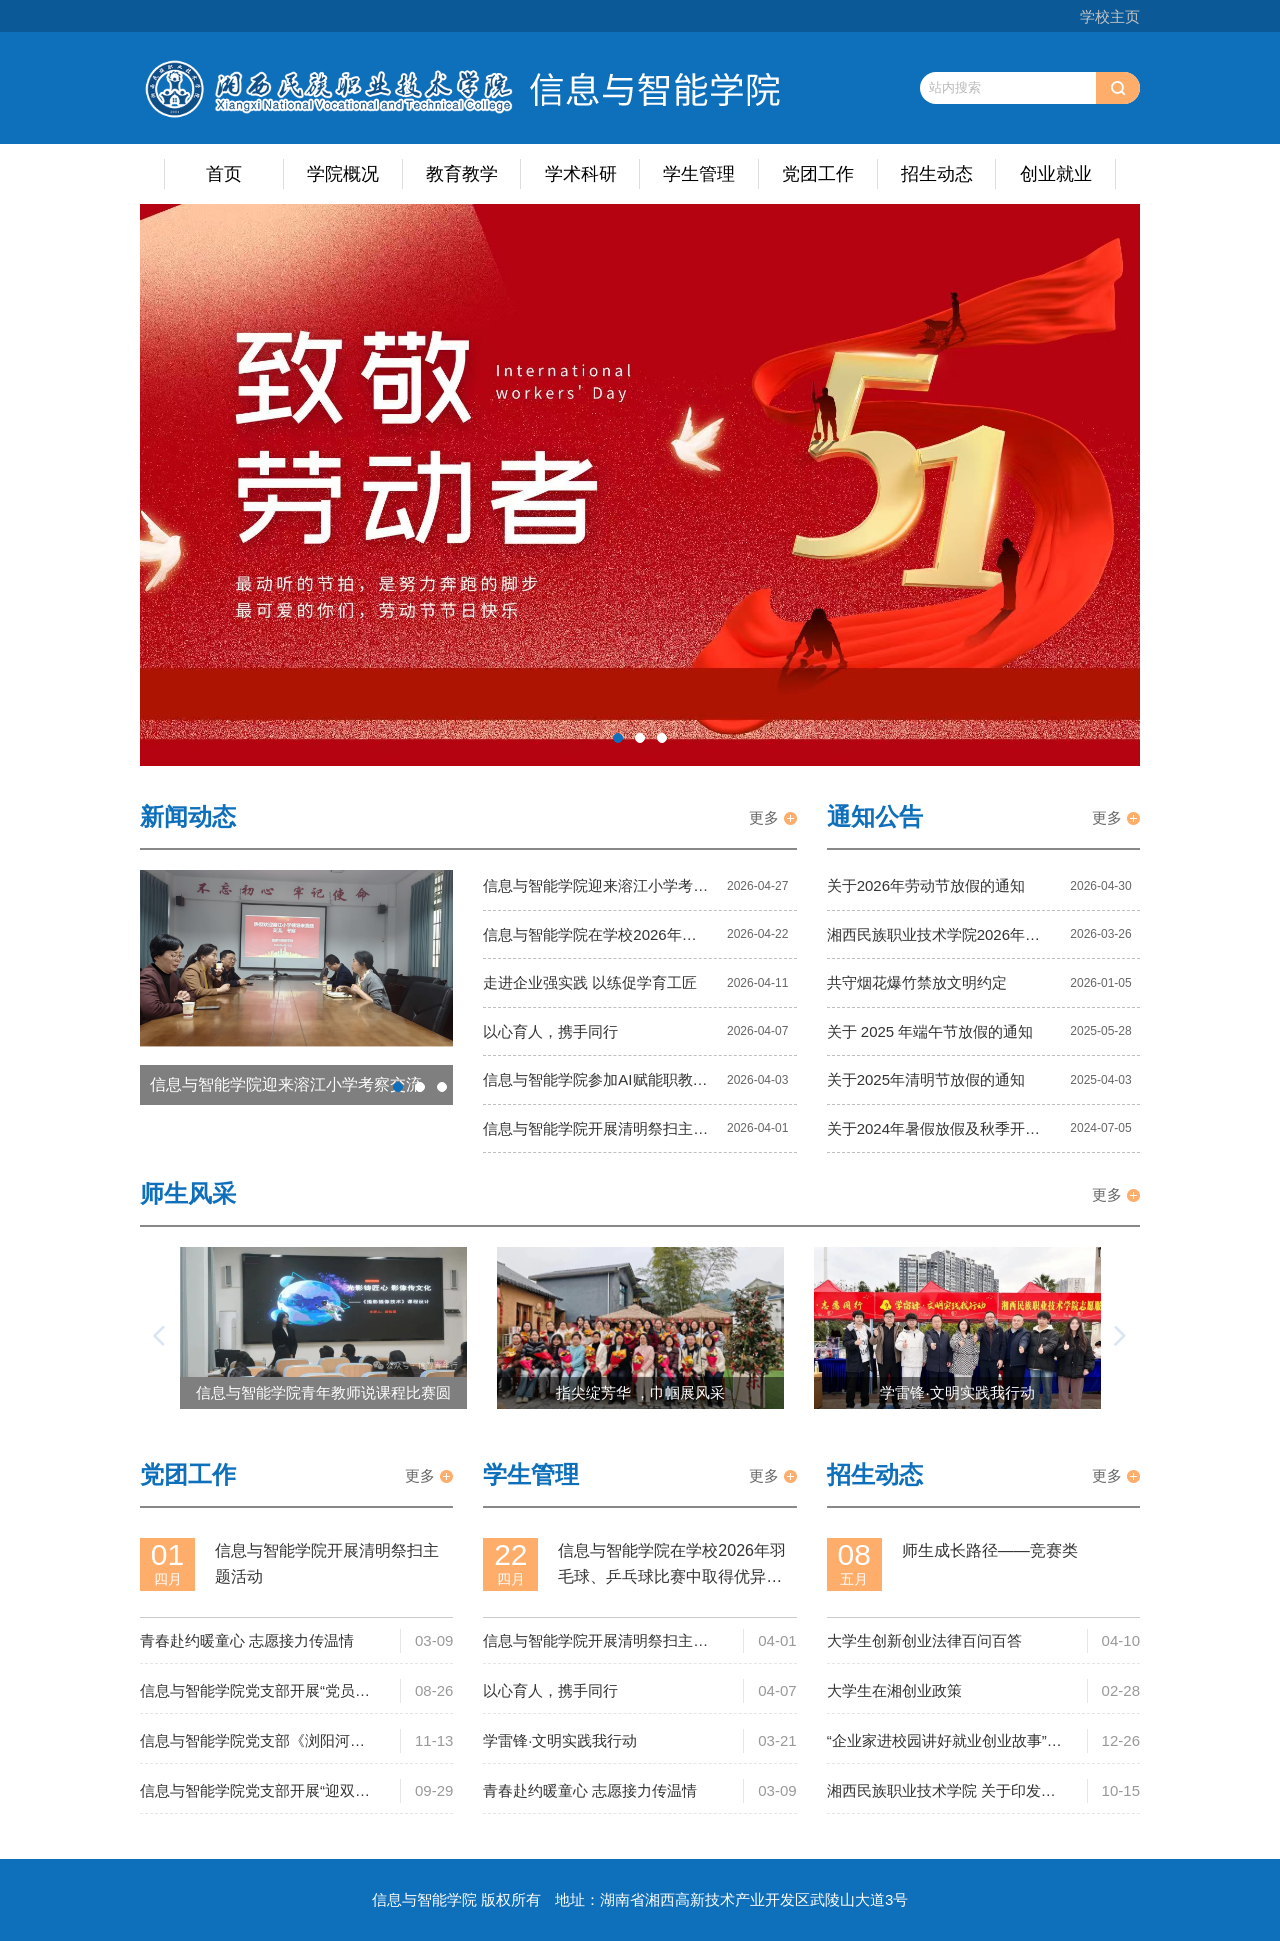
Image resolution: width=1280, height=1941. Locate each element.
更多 (764, 817)
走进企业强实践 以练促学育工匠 (590, 982)
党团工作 (818, 174)
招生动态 (937, 174)
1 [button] (618, 738)
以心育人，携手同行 (550, 1031)
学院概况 (343, 174)
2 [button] (640, 738)
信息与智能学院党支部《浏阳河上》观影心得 (245, 1742)
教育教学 (462, 174)
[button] (160, 1336)
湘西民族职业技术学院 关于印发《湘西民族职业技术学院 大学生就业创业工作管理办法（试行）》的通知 (941, 1792)
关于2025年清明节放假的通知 (926, 1079)
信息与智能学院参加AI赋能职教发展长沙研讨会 (595, 1085)
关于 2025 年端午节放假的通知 (930, 1031)
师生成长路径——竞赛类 (990, 1550)
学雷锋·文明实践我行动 (560, 1740)
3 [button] (662, 738)
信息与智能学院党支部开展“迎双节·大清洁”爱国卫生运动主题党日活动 (257, 1792)
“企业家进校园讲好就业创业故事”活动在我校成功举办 (944, 1742)
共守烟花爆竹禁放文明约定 (917, 982)
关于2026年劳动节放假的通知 (926, 885)
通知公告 (875, 816)
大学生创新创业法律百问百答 (924, 1640)
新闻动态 (188, 816)
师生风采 (188, 1193)
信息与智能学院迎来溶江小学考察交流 (595, 891)
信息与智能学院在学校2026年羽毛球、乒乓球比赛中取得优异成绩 (595, 940)
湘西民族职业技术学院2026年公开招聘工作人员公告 (933, 940)
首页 (224, 174)
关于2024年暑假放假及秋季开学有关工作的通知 (933, 1134)
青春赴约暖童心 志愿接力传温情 (247, 1640)
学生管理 (699, 174)
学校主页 (1110, 16)
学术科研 (581, 174)
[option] (640, 485)
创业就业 (1056, 174)
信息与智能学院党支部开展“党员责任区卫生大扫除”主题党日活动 (255, 1692)
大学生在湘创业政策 (894, 1690)
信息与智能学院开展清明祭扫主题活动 (595, 1134)
